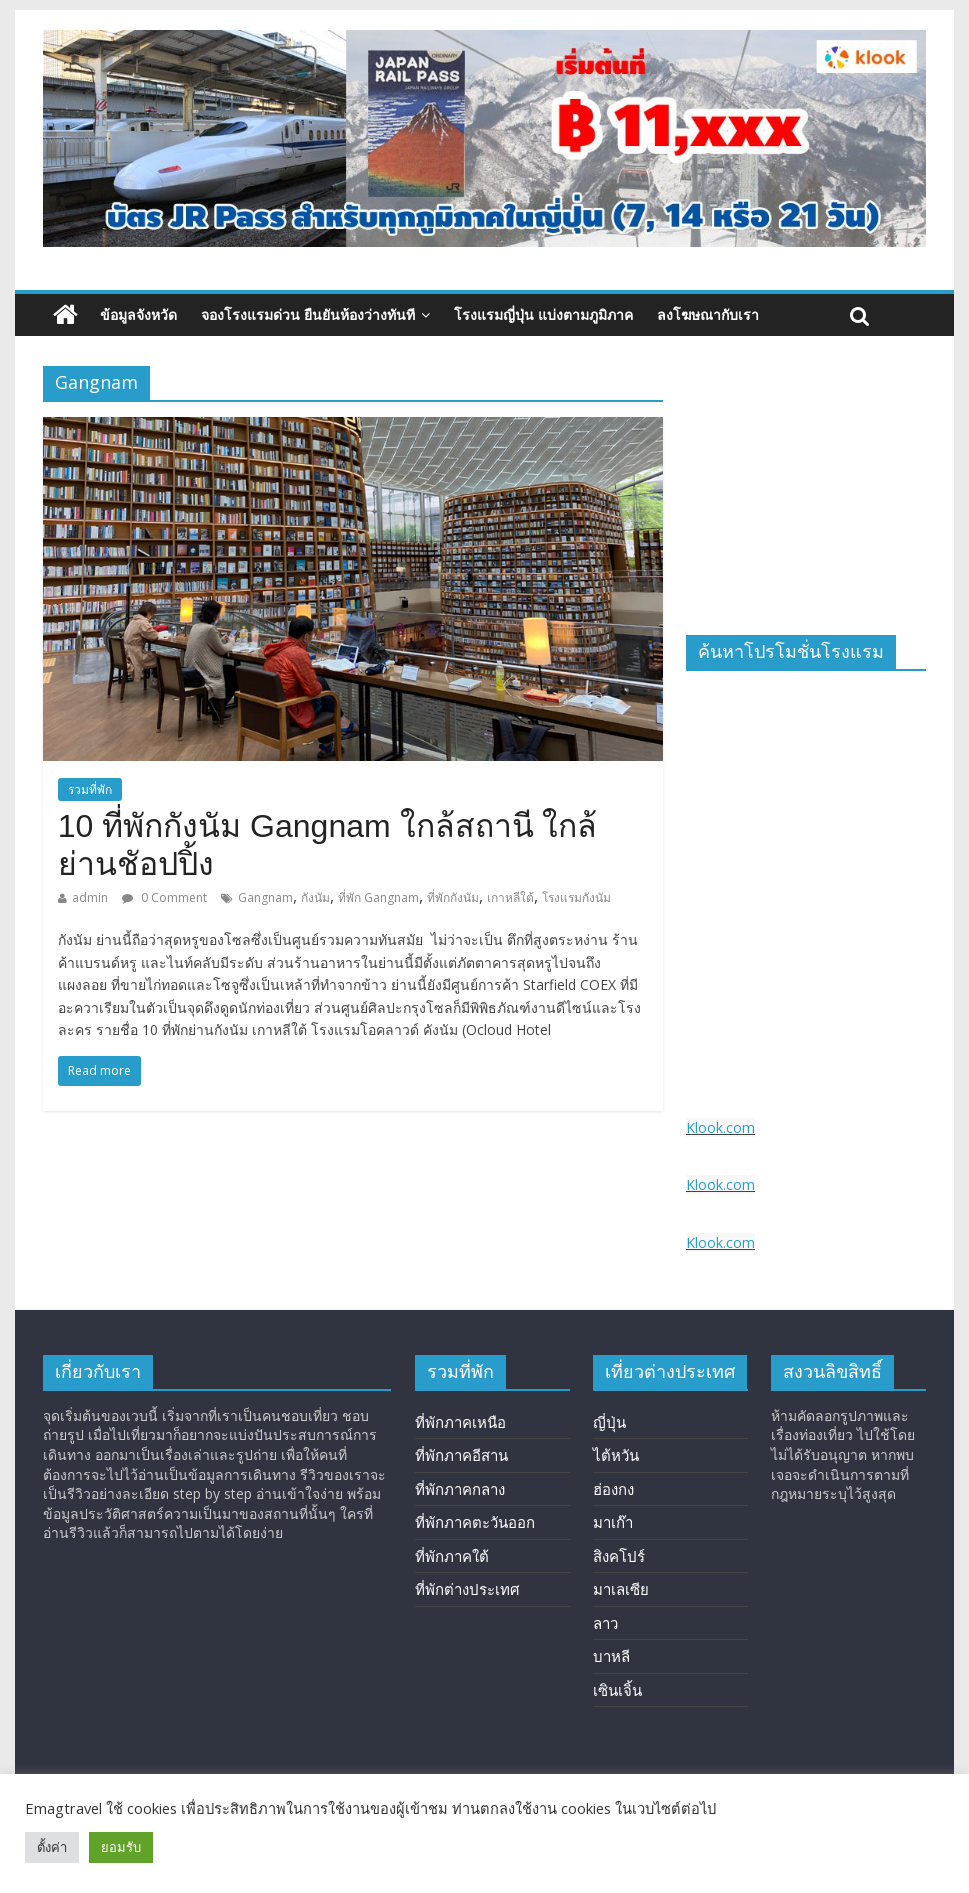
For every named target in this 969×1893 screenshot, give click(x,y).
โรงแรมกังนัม (576, 897)
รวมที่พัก (90, 789)
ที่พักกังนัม (453, 897)
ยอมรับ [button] (121, 1847)
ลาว (605, 1623)
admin (90, 897)
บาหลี (611, 1656)
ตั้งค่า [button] (52, 1847)
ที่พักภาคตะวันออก (475, 1522)
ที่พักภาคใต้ (452, 1556)
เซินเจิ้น (617, 1690)
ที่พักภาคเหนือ (460, 1422)
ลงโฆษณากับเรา (708, 314)
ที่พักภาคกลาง (460, 1489)
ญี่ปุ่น (609, 1422)
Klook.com (720, 1127)
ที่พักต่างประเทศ (467, 1589)
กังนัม (315, 897)
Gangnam (265, 897)
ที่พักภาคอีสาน (461, 1455)
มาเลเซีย (621, 1589)
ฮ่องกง (613, 1489)
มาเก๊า (613, 1522)
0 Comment (164, 897)
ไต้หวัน (616, 1455)
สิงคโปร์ (619, 1556)
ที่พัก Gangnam (378, 897)
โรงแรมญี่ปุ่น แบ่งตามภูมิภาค (543, 314)
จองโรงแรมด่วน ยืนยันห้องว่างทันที (308, 314)
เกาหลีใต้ (510, 897)
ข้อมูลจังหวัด (138, 314)
